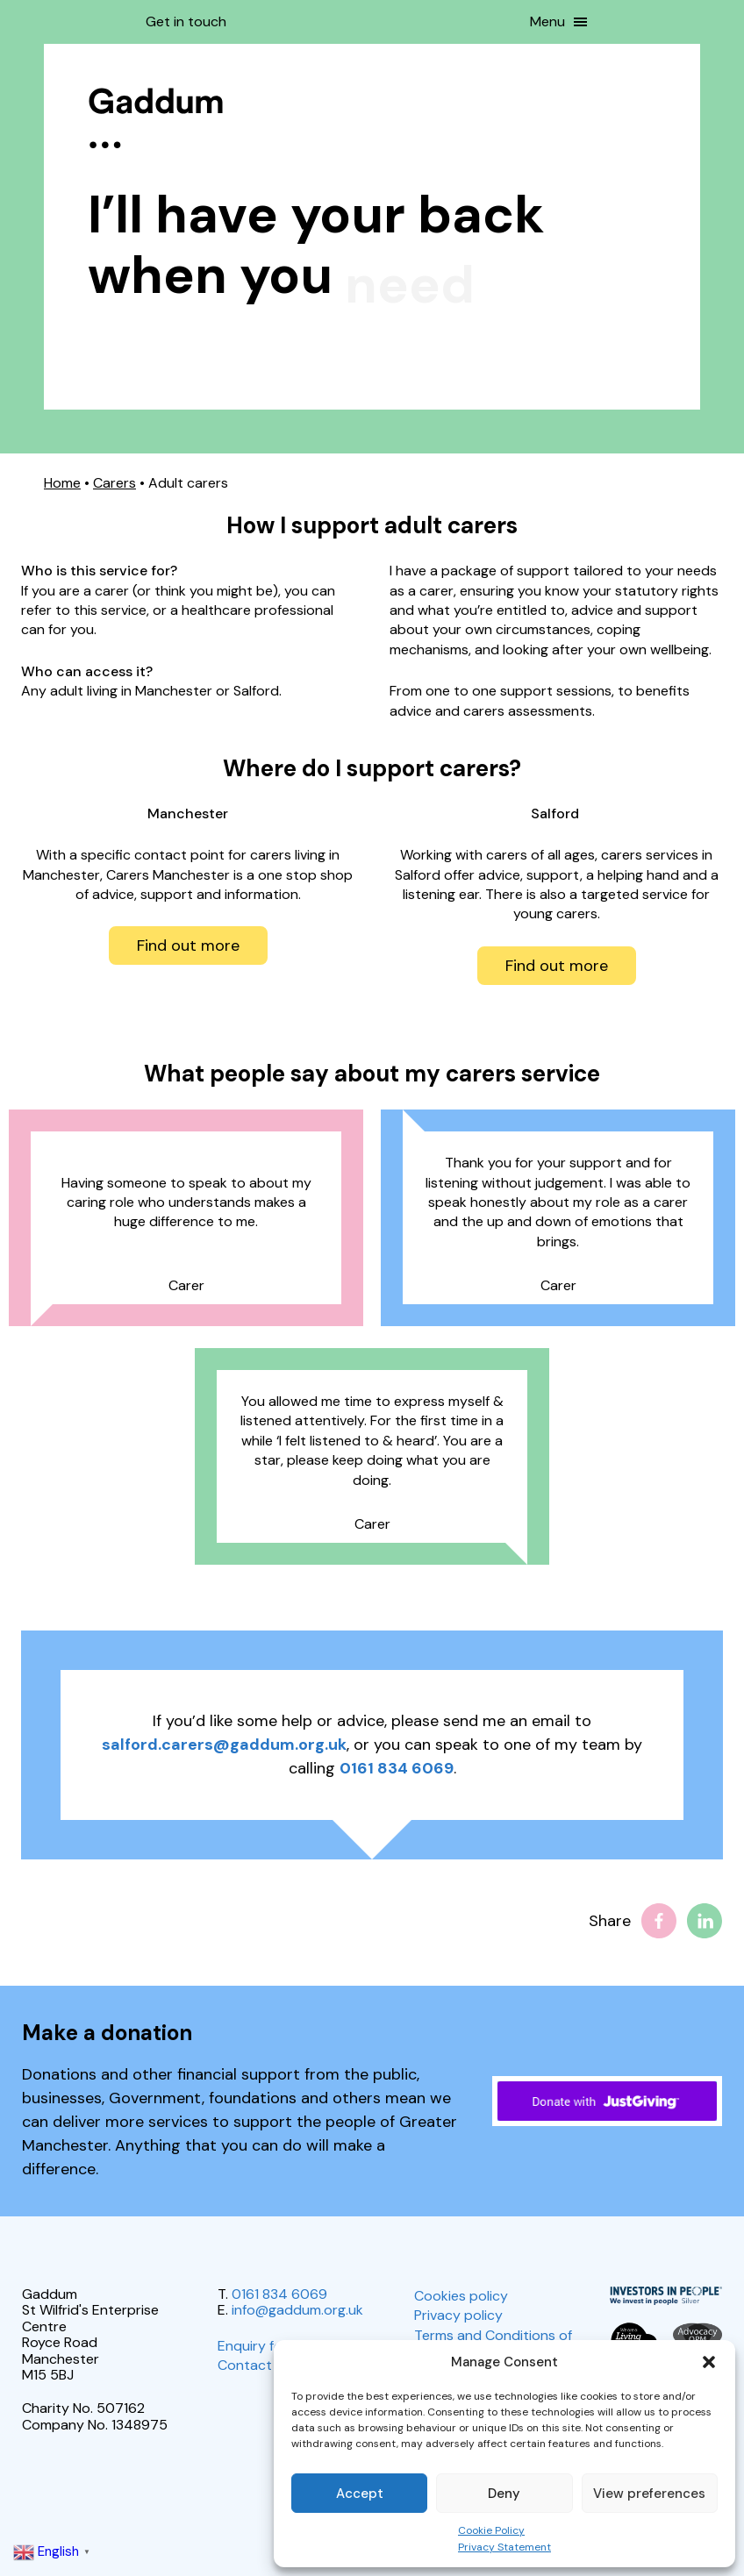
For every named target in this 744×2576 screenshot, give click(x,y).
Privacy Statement (504, 2547)
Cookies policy (461, 2296)
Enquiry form (258, 2346)
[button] (709, 2362)
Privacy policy (458, 2315)
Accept (359, 2493)
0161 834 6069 (397, 1768)
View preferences (649, 2493)
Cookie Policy (491, 2530)
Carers (114, 483)
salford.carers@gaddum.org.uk (224, 1744)
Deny (504, 2493)
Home (62, 483)
